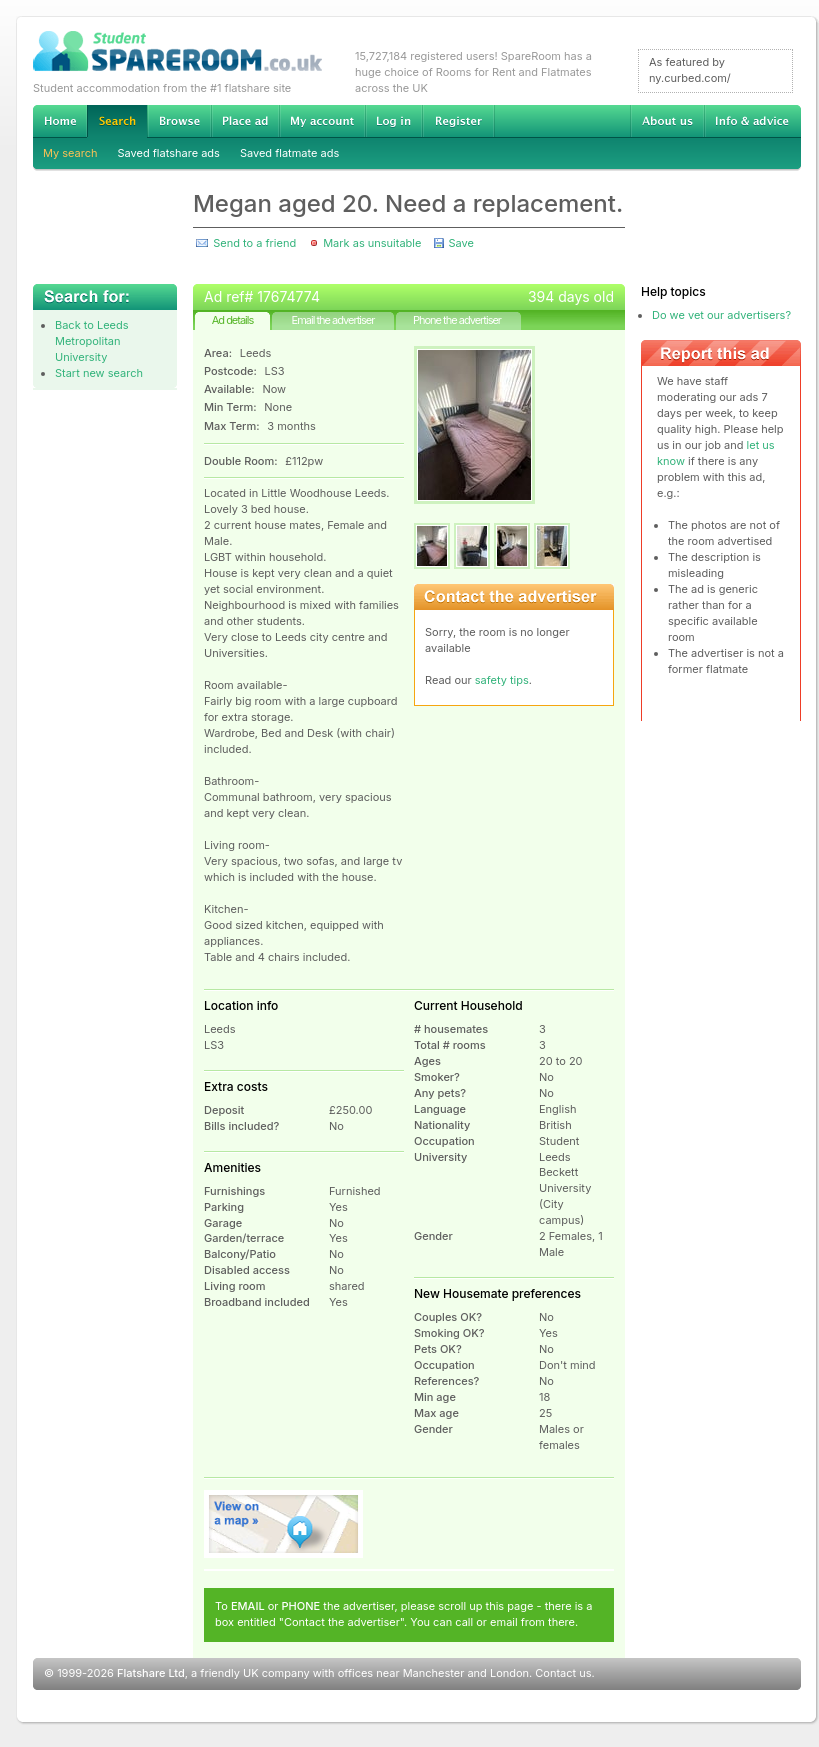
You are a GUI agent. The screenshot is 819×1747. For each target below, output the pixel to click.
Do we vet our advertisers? (721, 315)
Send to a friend (254, 243)
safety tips (502, 680)
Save (460, 243)
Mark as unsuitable (372, 243)
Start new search (99, 373)
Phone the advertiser (457, 320)
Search (117, 121)
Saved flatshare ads (169, 153)
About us (667, 121)
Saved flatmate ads (289, 153)
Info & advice (752, 121)
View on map (284, 1524)
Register (458, 121)
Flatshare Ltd (151, 1673)
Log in (393, 121)
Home (60, 121)
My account (322, 121)
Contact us (563, 1673)
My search (70, 153)
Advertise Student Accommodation (245, 121)
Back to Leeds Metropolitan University (92, 341)
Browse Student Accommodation (179, 121)
